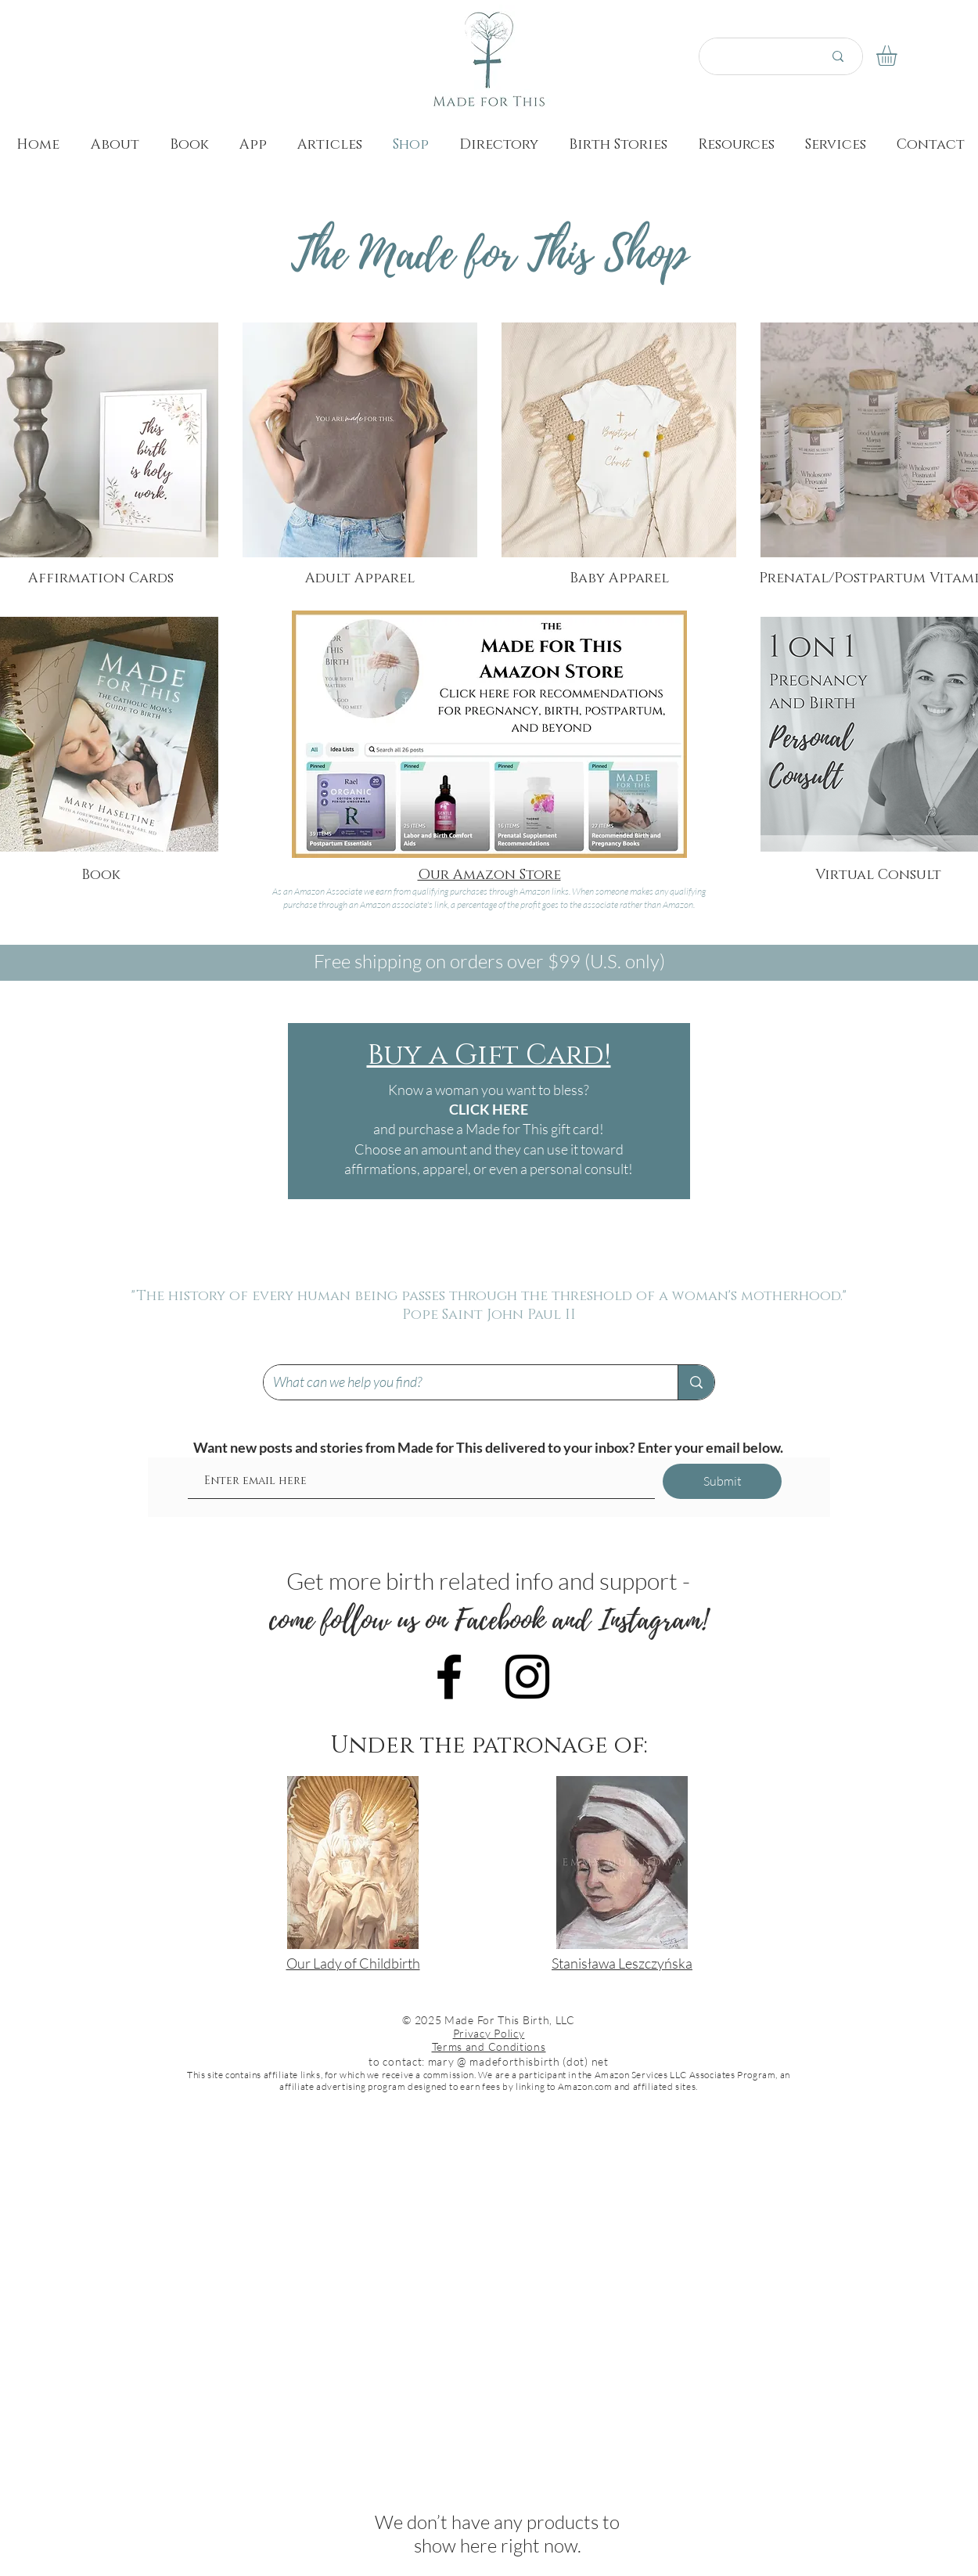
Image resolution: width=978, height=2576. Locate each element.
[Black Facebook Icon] (449, 1676)
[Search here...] (752, 56)
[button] (898, 55)
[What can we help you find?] (459, 1382)
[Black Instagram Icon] (527, 1676)
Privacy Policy (489, 2033)
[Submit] (722, 1481)
